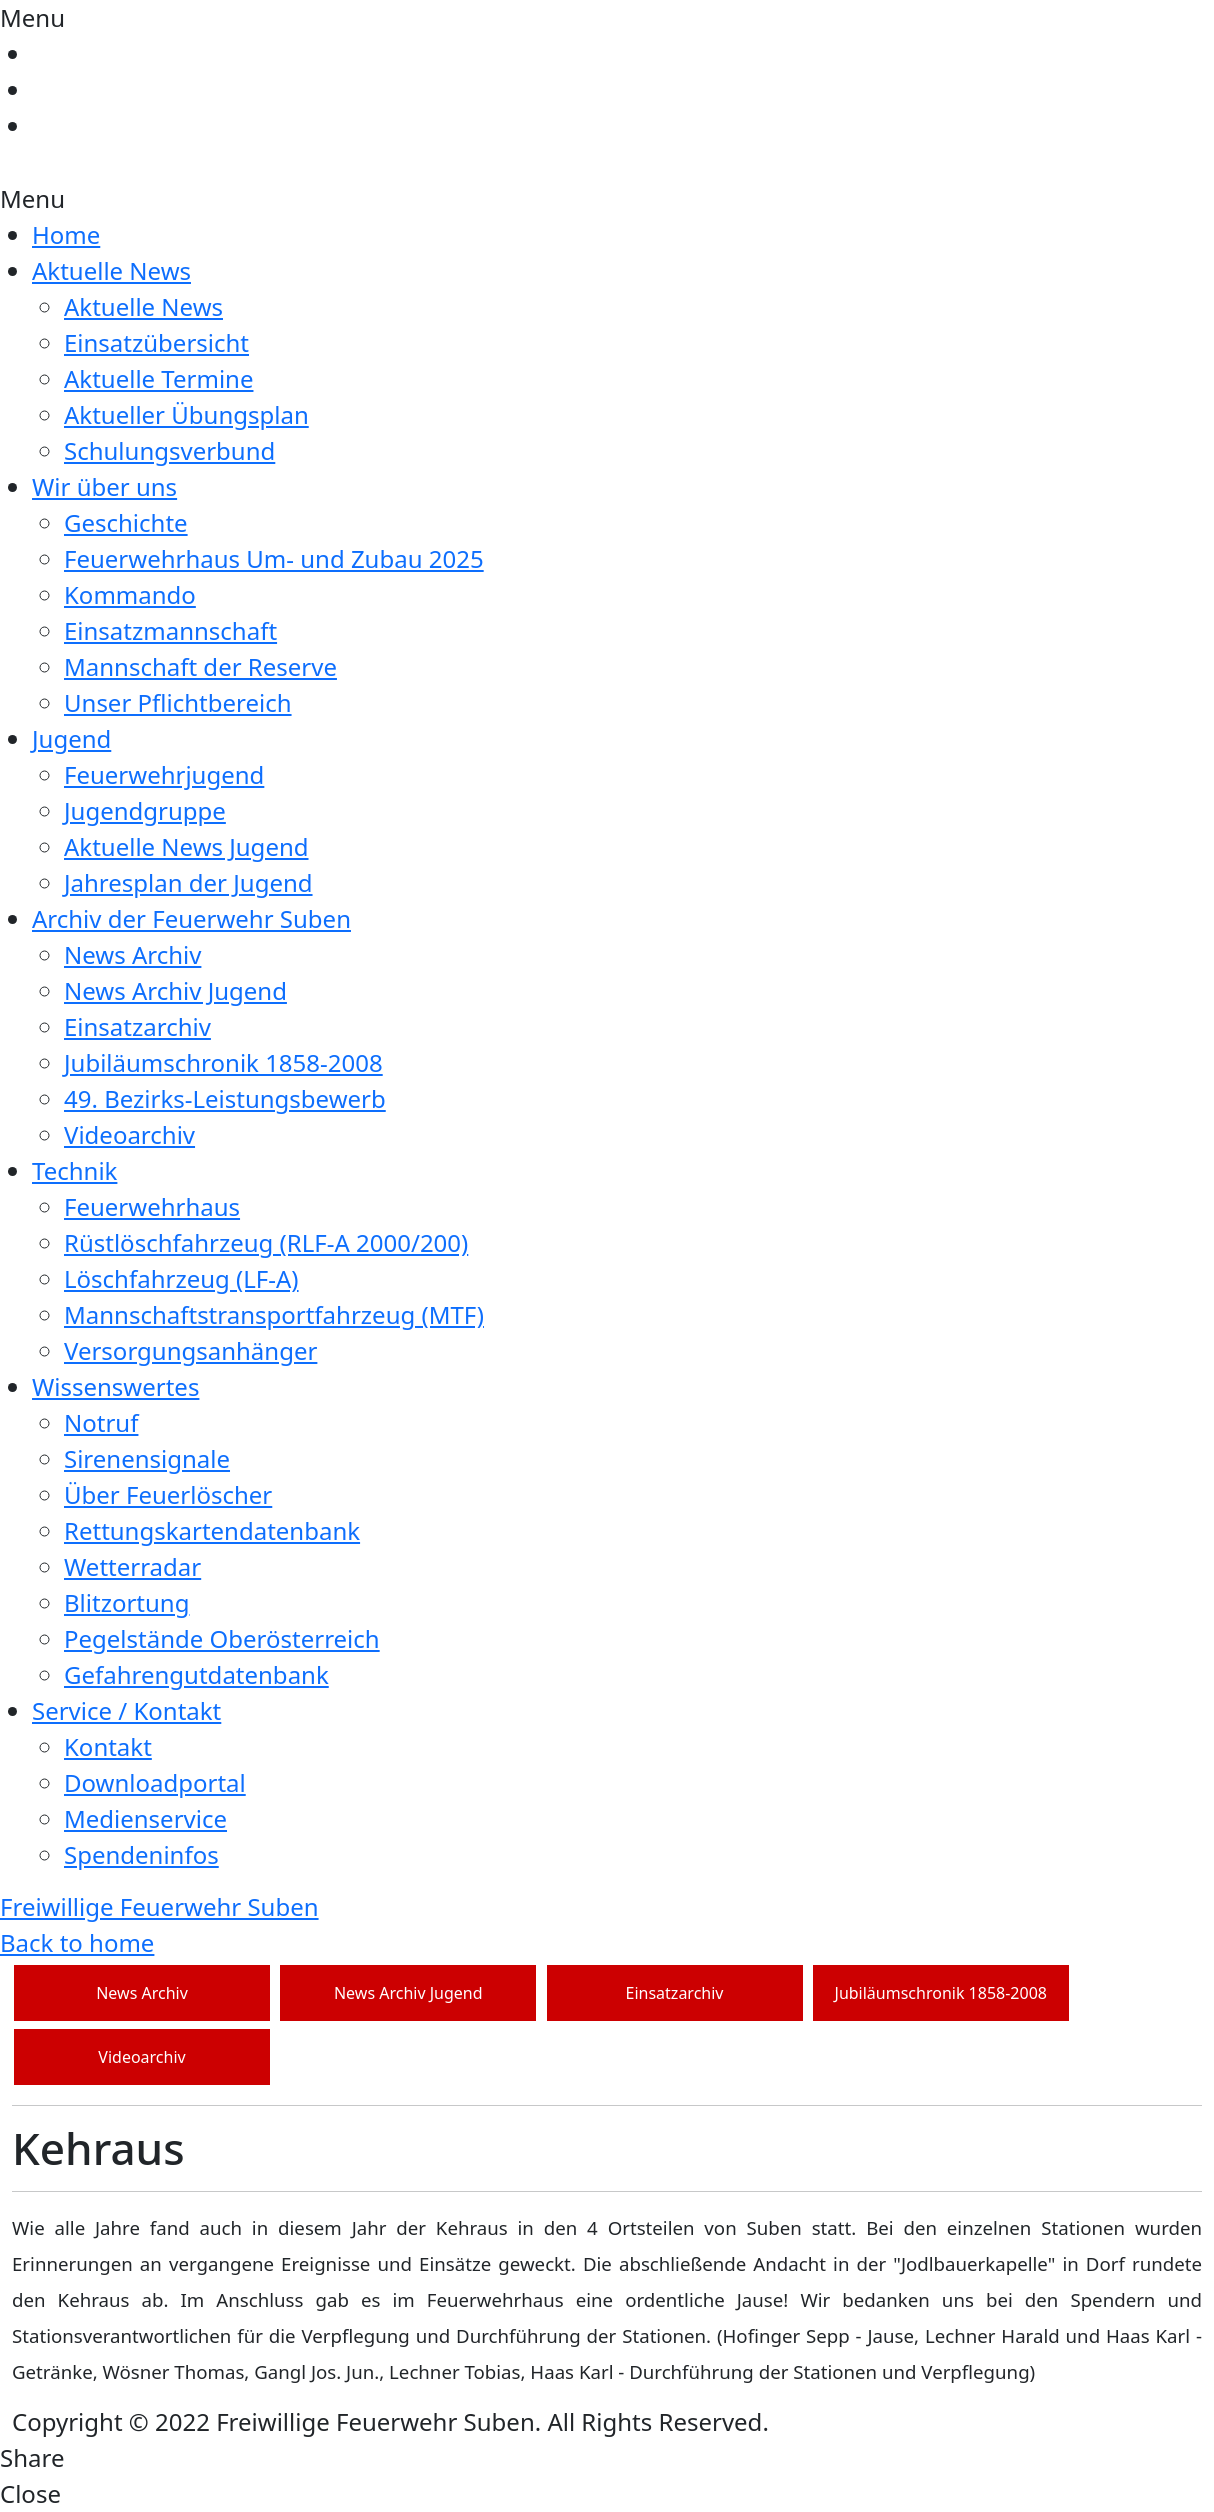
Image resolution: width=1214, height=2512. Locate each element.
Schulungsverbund (169, 450)
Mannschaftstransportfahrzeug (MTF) (274, 1314)
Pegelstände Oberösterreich (222, 1638)
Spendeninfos (141, 1854)
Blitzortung (126, 1602)
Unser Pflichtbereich (178, 702)
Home (66, 234)
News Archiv (132, 954)
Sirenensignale (147, 1458)
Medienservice (145, 1818)
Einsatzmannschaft (170, 630)
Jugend (71, 738)
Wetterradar (132, 1566)
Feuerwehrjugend (164, 774)
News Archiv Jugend (175, 990)
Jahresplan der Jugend (188, 882)
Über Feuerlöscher (168, 1494)
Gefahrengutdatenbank (196, 1674)
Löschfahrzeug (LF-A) (181, 1278)
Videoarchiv (129, 1134)
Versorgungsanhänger (190, 1350)
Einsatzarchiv (137, 1026)
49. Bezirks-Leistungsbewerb (225, 1098)
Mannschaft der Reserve (200, 666)
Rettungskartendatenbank (212, 1530)
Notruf (101, 1422)
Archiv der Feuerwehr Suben (191, 918)
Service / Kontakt (126, 1710)
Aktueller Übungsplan (186, 414)
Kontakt (108, 1746)
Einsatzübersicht (156, 342)
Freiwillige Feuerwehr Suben (159, 1906)
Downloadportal (155, 1782)
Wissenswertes (115, 1386)
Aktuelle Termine (158, 378)
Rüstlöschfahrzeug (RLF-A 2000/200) (266, 1242)
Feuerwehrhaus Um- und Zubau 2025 (274, 558)
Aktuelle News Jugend (186, 846)
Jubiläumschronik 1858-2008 (223, 1062)
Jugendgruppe (145, 810)
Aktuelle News (111, 270)
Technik (74, 1170)
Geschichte (126, 522)
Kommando (130, 594)
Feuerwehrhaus (152, 1206)
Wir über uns (104, 486)
